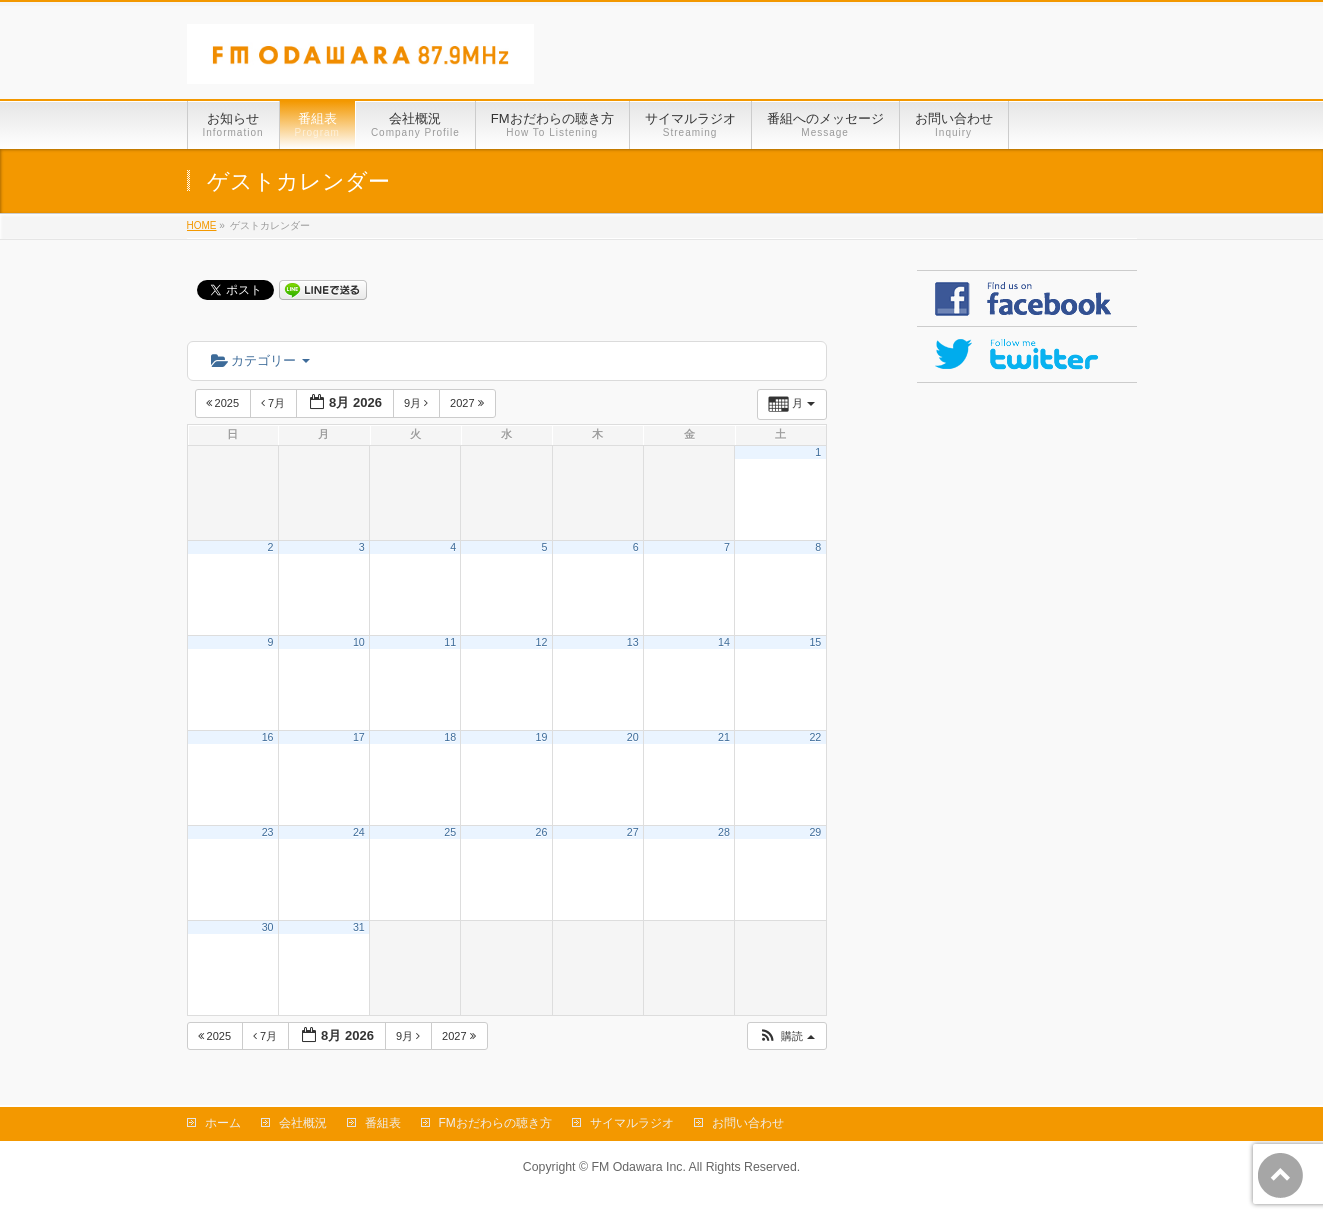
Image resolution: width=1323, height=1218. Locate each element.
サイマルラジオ (632, 1123)
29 (815, 832)
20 (633, 737)
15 (815, 642)
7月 (274, 403)
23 (268, 832)
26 (542, 832)
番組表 (383, 1123)
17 (359, 737)
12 (542, 642)
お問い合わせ (748, 1123)
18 (450, 737)
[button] (786, 1036)
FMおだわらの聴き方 (495, 1123)
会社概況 (303, 1123)
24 (359, 832)
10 (359, 642)
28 (724, 832)
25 (450, 832)
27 (633, 832)
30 (268, 927)
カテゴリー (260, 360)
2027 (468, 403)
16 (268, 737)
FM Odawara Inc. (638, 1167)
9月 (417, 403)
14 (724, 642)
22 (815, 737)
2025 (224, 403)
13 (633, 642)
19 (542, 737)
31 (359, 927)
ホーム (223, 1123)
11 (450, 642)
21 (724, 737)
